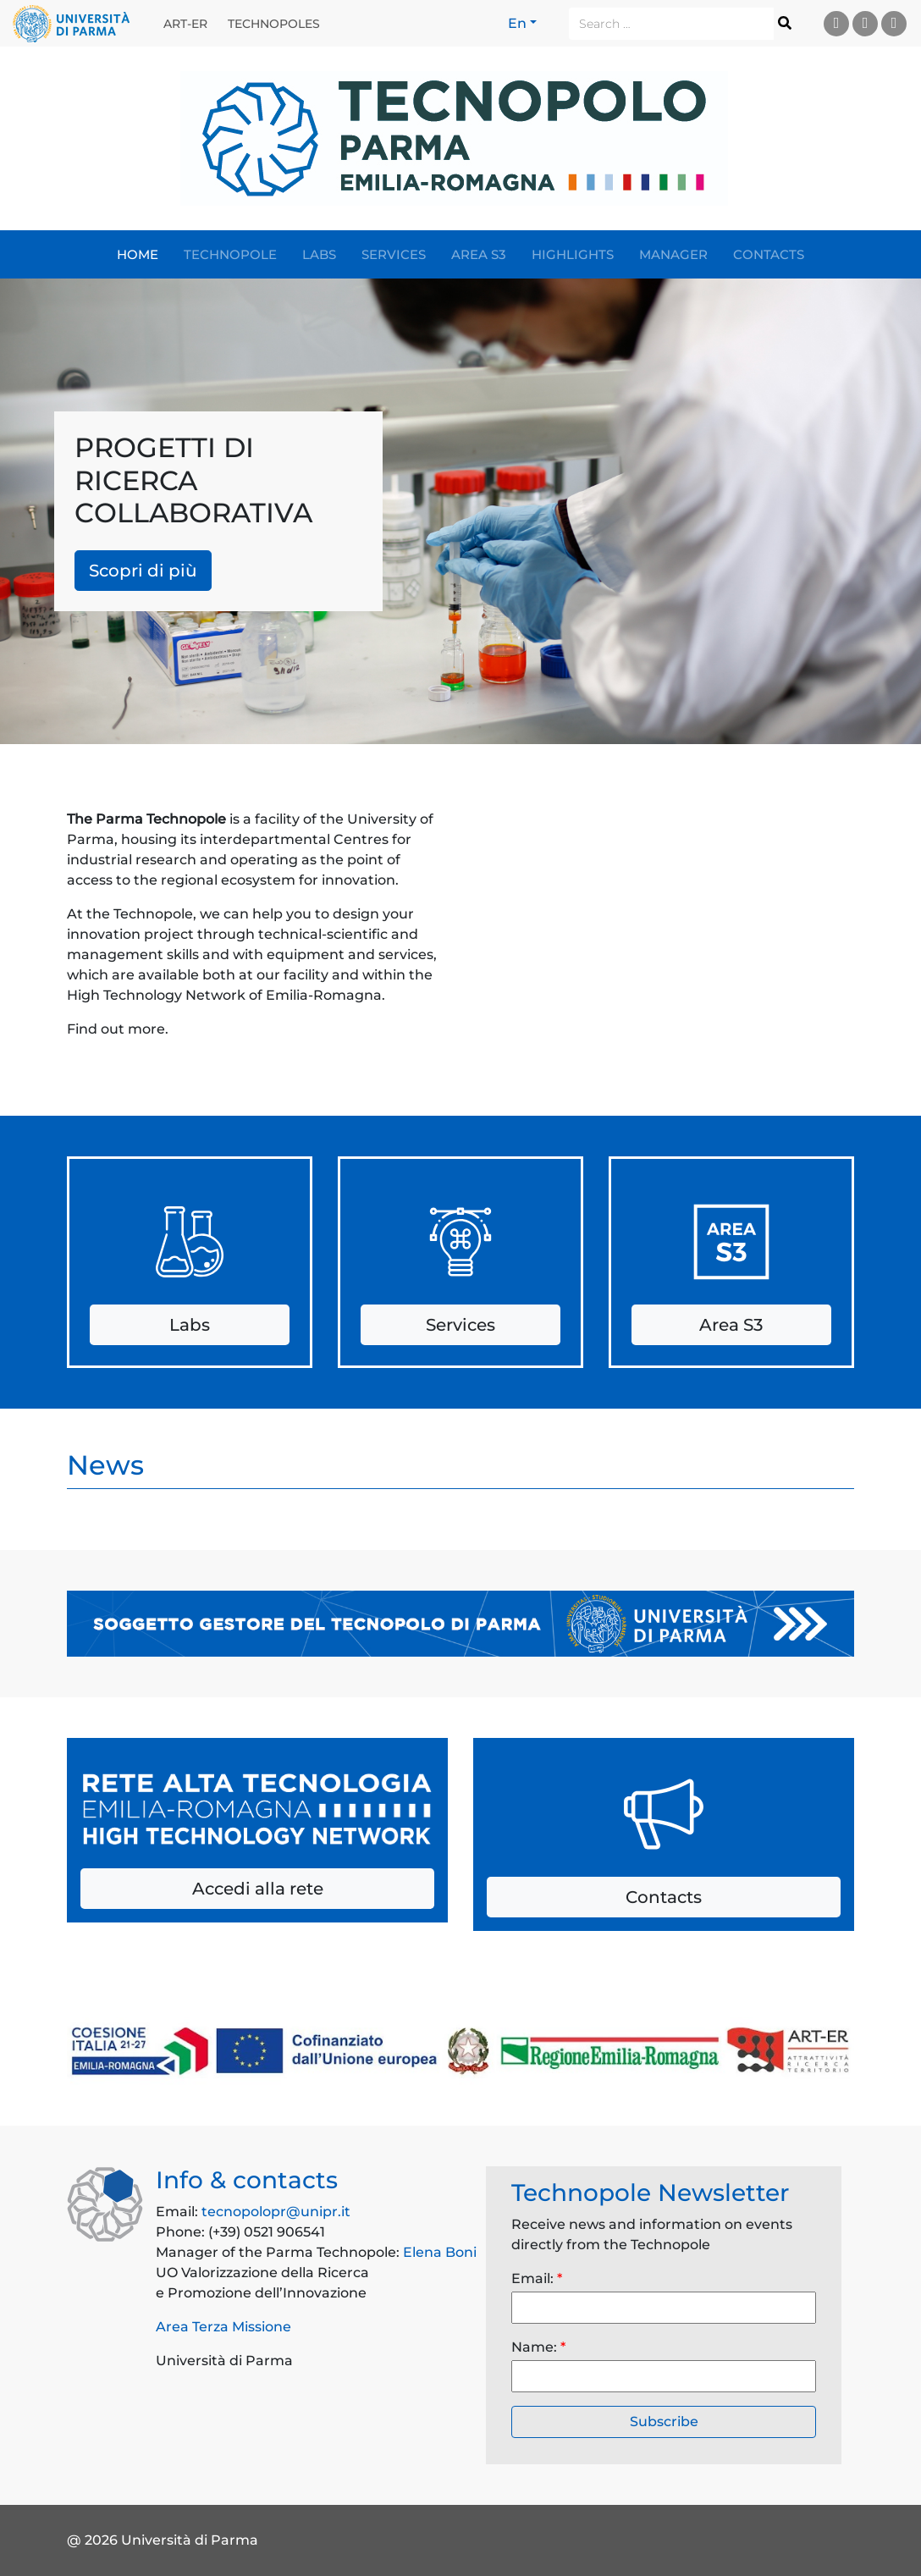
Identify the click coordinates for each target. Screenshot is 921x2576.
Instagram (894, 23)
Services (393, 254)
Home (137, 254)
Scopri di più (143, 570)
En (517, 23)
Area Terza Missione (223, 2327)
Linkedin (837, 23)
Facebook (866, 23)
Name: (538, 2347)
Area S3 (478, 254)
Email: (536, 2278)
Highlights (573, 254)
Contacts (768, 254)
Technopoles (274, 23)
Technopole (230, 254)
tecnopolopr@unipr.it (275, 2212)
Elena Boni (440, 2252)
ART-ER (185, 23)
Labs (319, 254)
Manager (673, 254)
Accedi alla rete (257, 1888)
